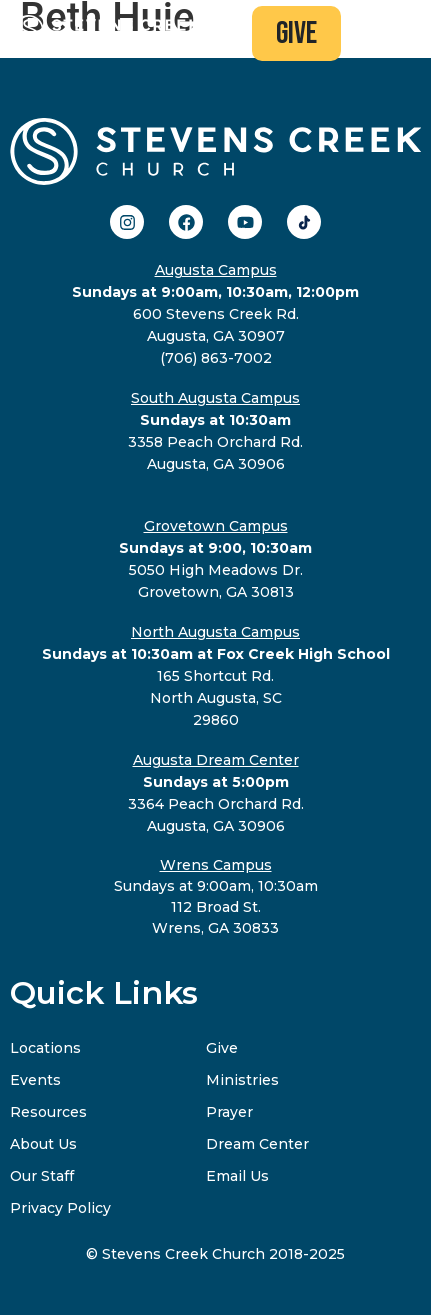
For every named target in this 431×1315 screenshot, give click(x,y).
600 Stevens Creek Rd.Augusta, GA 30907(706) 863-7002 (215, 314)
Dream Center (257, 1144)
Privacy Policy (60, 1208)
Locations (45, 1048)
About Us (43, 1144)
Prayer (229, 1112)
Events (35, 1080)
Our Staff (42, 1176)
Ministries (242, 1080)
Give (222, 1048)
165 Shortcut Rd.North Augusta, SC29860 (216, 676)
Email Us (237, 1176)
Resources (48, 1112)
